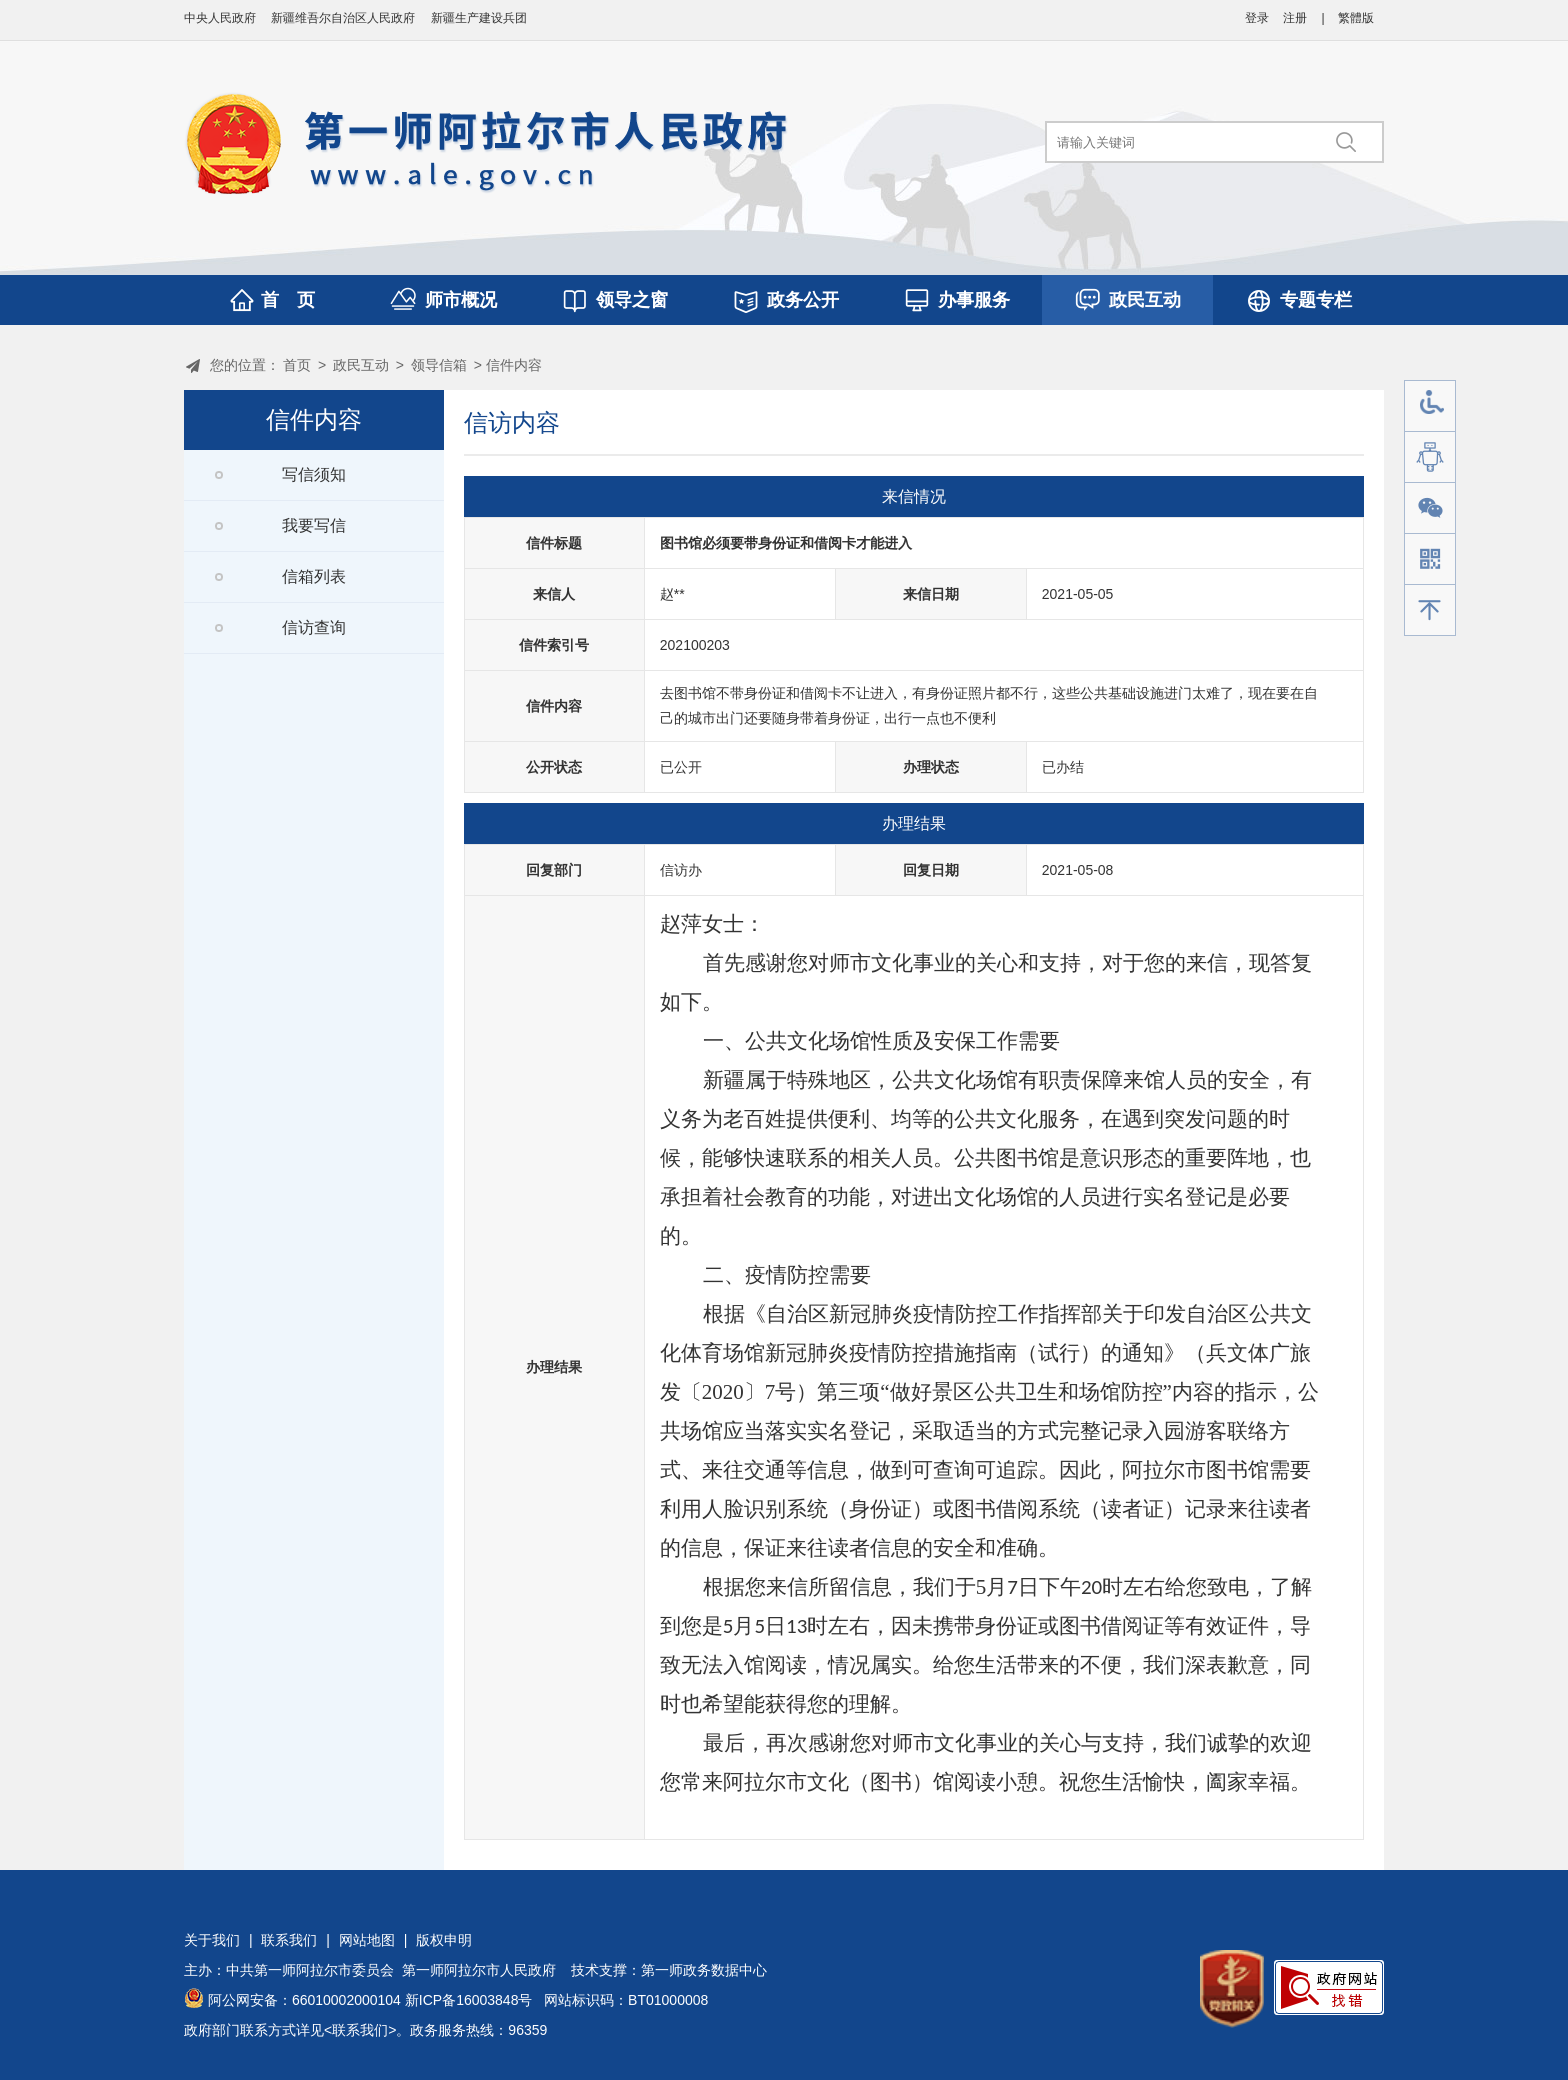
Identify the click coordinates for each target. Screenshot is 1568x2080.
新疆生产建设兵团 (479, 18)
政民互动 (1145, 300)
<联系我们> (360, 2030)
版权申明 (444, 1940)
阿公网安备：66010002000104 (304, 2000)
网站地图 (367, 1940)
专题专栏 (1316, 300)
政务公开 (803, 300)
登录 (1257, 18)
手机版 (1430, 559)
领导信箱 (439, 365)
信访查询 (314, 627)
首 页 (288, 300)
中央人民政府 (220, 18)
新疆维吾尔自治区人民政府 (343, 18)
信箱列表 (314, 576)
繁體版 (1356, 18)
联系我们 (289, 1940)
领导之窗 (632, 300)
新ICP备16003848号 (469, 2000)
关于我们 (212, 1940)
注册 (1295, 18)
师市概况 (461, 300)
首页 (297, 365)
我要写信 (314, 525)
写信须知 (314, 474)
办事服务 (974, 300)
